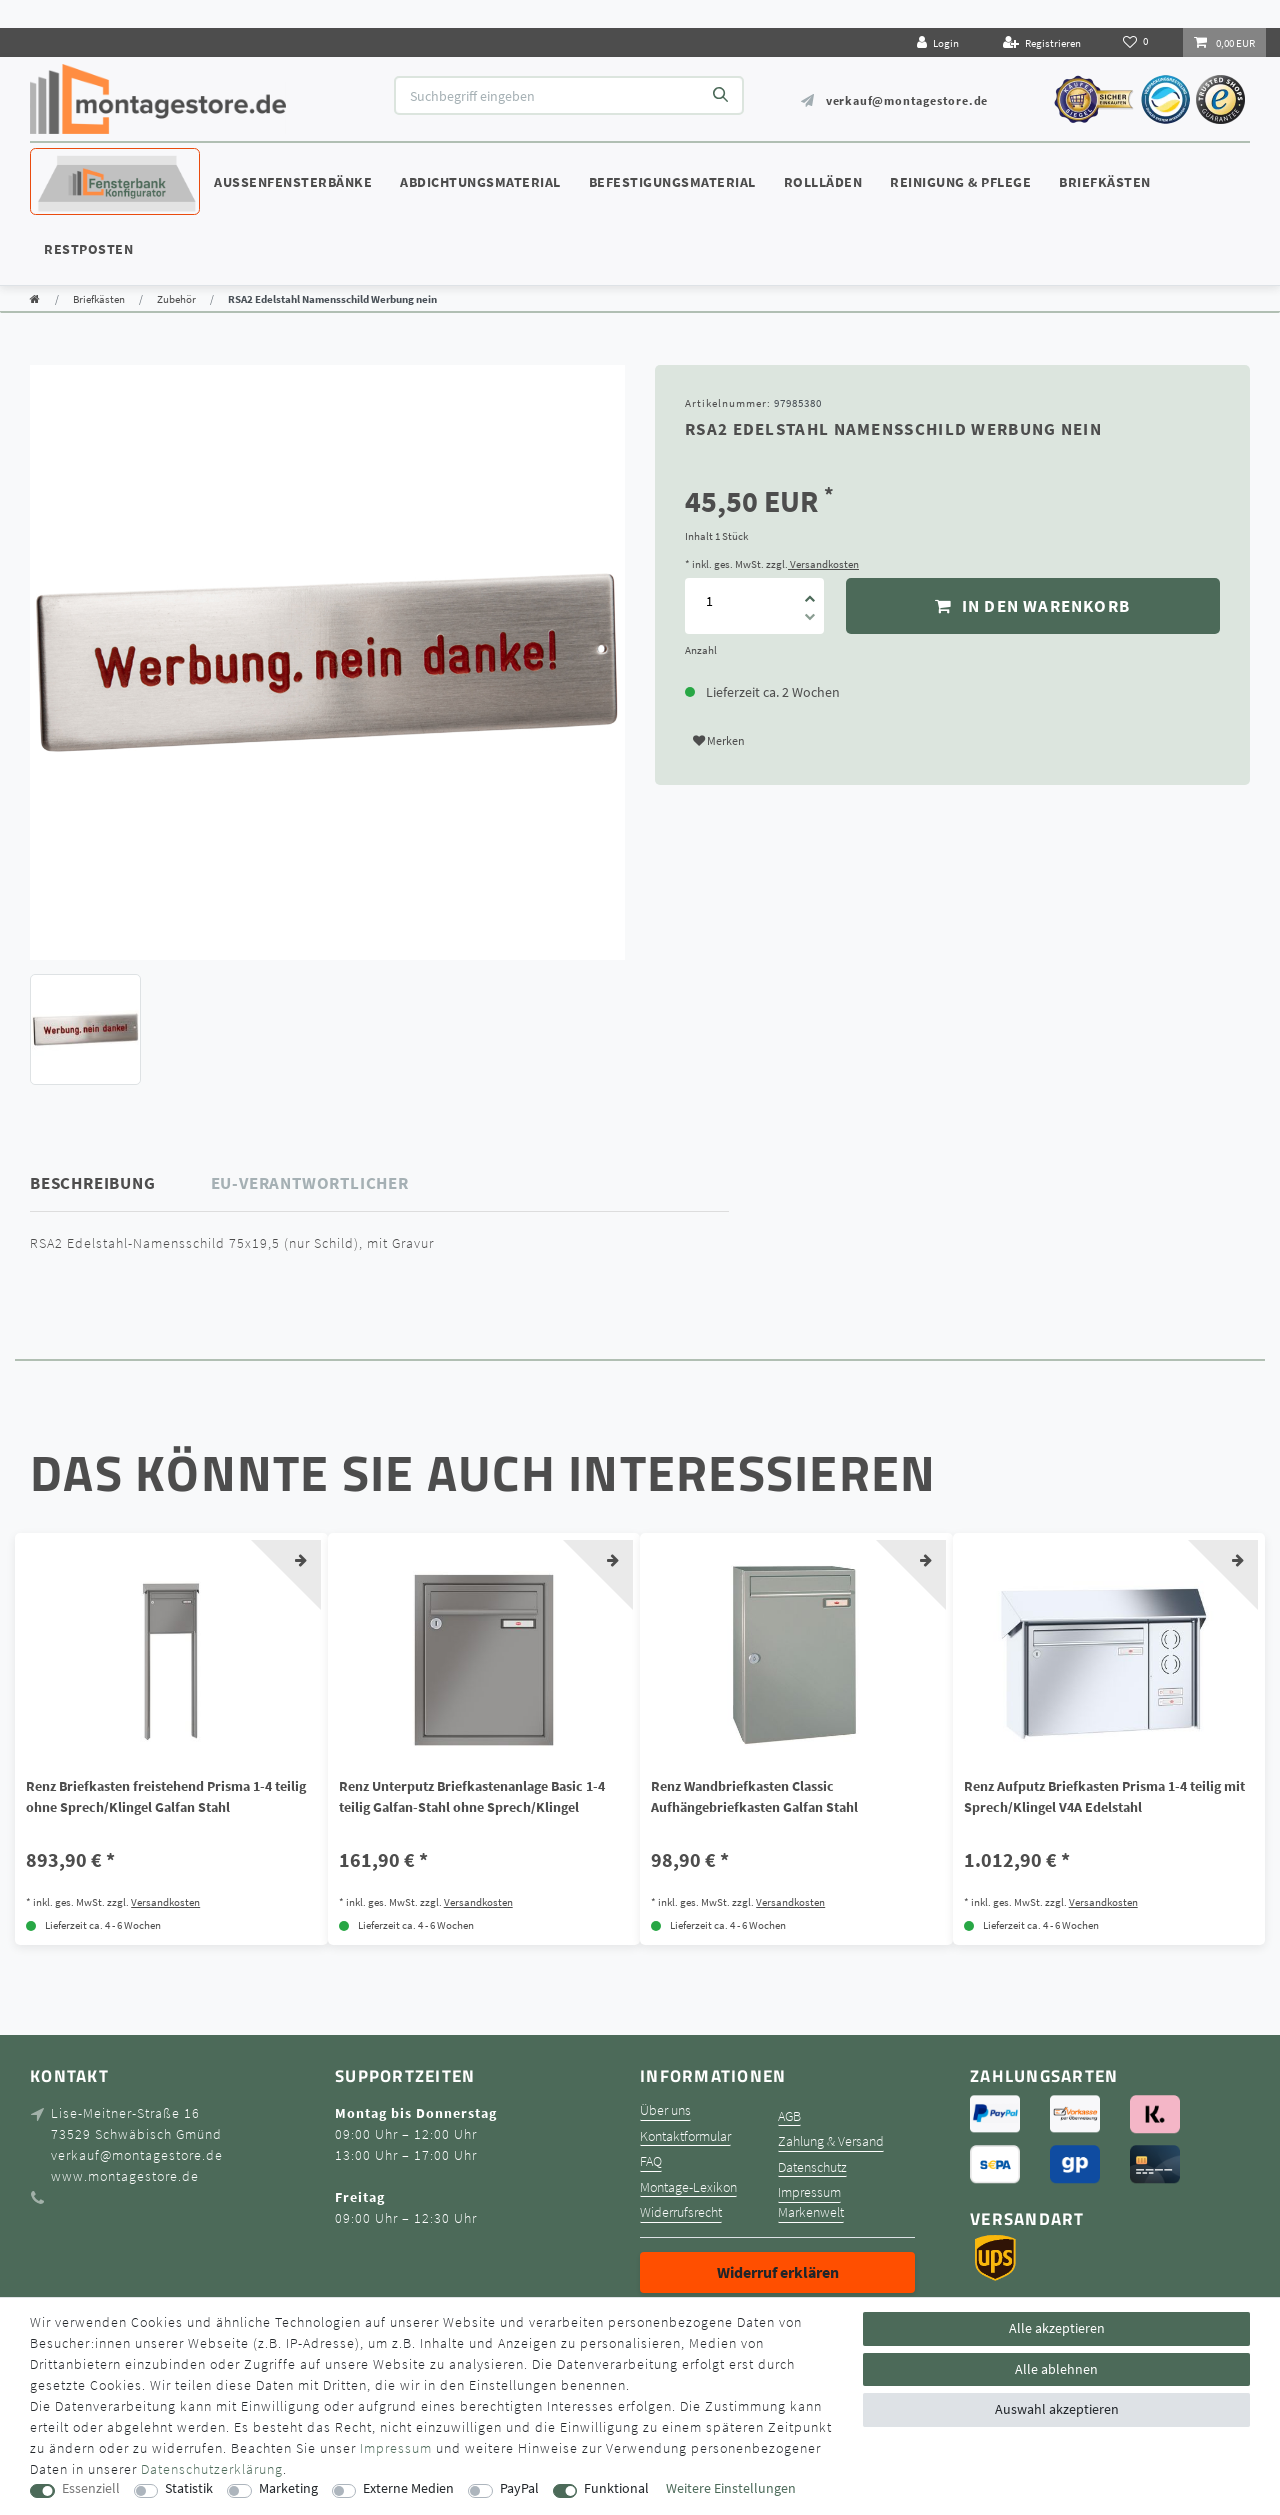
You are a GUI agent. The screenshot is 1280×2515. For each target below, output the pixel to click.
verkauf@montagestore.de (907, 100)
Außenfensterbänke (293, 182)
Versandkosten (823, 564)
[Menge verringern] (810, 620)
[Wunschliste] (1137, 42)
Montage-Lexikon (688, 2187)
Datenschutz (812, 2167)
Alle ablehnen (1056, 2369)
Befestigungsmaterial (672, 182)
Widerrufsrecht (681, 2212)
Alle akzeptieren (1057, 2328)
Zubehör (176, 299)
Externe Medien (408, 2488)
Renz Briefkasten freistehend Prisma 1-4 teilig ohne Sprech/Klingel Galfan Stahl (166, 1796)
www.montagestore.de (125, 2176)
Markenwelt (811, 2212)
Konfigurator (90, 163)
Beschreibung (93, 1183)
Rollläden (823, 182)
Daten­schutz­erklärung (212, 2469)
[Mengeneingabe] (709, 600)
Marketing (288, 2488)
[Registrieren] (1042, 42)
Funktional (616, 2488)
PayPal (519, 2488)
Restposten (88, 249)
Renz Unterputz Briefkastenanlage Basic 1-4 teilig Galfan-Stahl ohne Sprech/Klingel (472, 1796)
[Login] (938, 42)
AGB (789, 2116)
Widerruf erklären (778, 2272)
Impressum (809, 2192)
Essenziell (91, 2488)
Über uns (665, 2110)
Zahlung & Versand (831, 2141)
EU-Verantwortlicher (310, 1183)
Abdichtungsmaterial (480, 182)
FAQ (651, 2161)
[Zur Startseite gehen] (35, 299)
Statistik (189, 2488)
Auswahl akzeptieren (1057, 2409)
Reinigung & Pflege (960, 182)
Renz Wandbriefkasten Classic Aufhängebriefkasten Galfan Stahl (754, 1796)
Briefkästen (1105, 182)
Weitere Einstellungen (731, 2488)
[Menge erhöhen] (810, 592)
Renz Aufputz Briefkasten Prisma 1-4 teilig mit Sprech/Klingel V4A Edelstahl (1104, 1796)
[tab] (121, 1183)
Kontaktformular (685, 2136)
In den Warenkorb (1032, 606)
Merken (719, 740)
